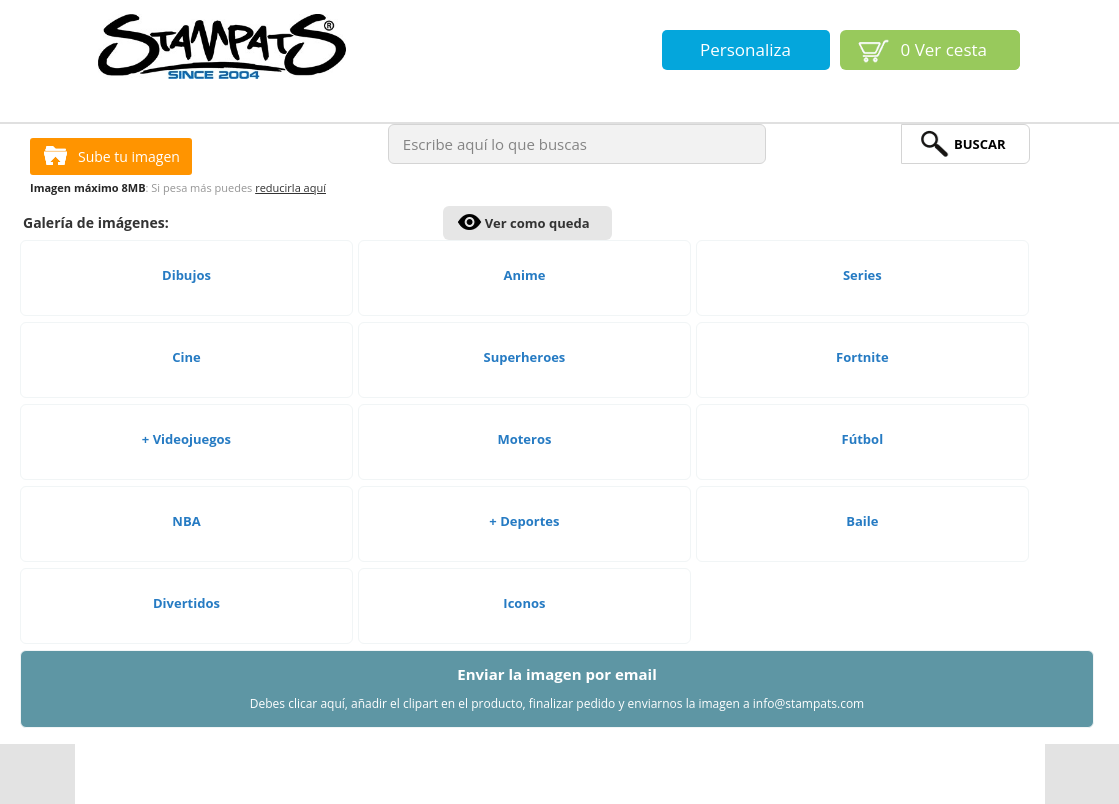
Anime (524, 275)
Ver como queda (537, 223)
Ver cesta (944, 49)
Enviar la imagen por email (557, 688)
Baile (862, 521)
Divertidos (186, 603)
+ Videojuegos (186, 439)
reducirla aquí (290, 187)
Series (862, 275)
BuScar (980, 144)
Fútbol (863, 439)
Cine (186, 357)
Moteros (524, 439)
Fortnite (862, 357)
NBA (186, 521)
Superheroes (524, 357)
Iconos (524, 603)
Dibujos (186, 275)
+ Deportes (524, 521)
